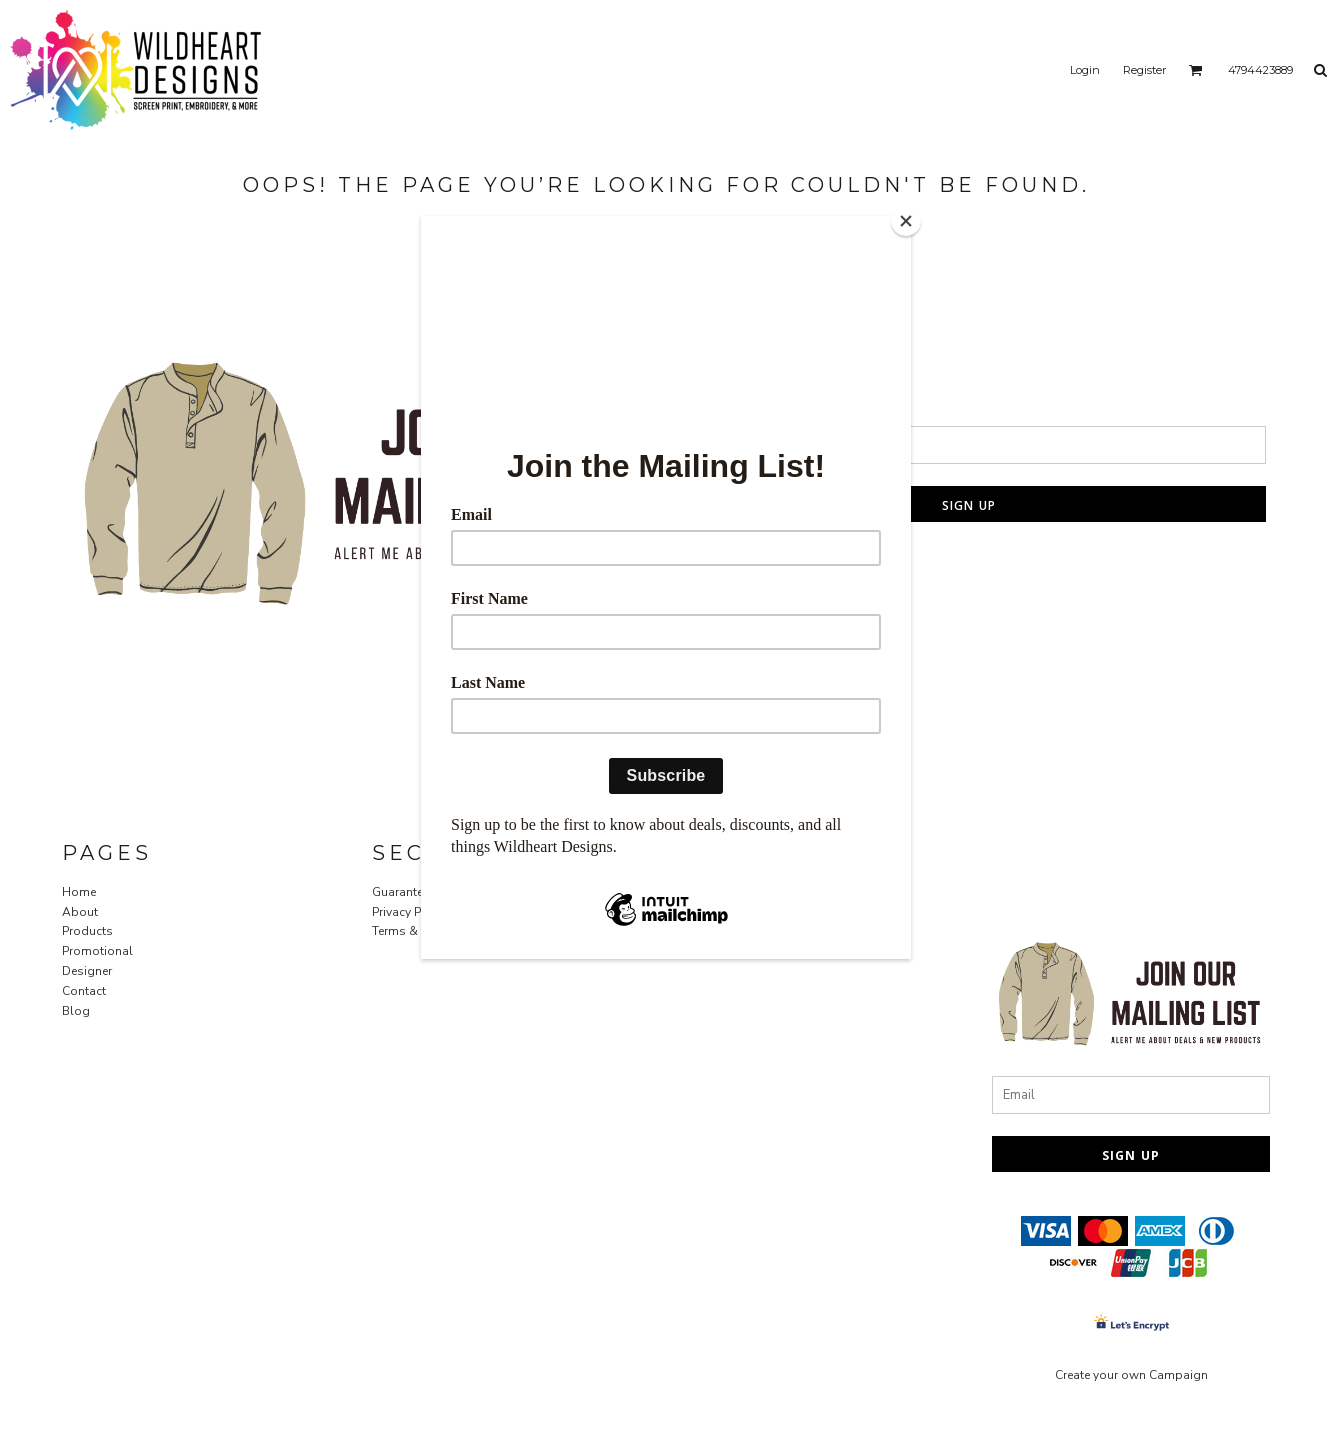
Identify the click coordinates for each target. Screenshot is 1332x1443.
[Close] (906, 221)
